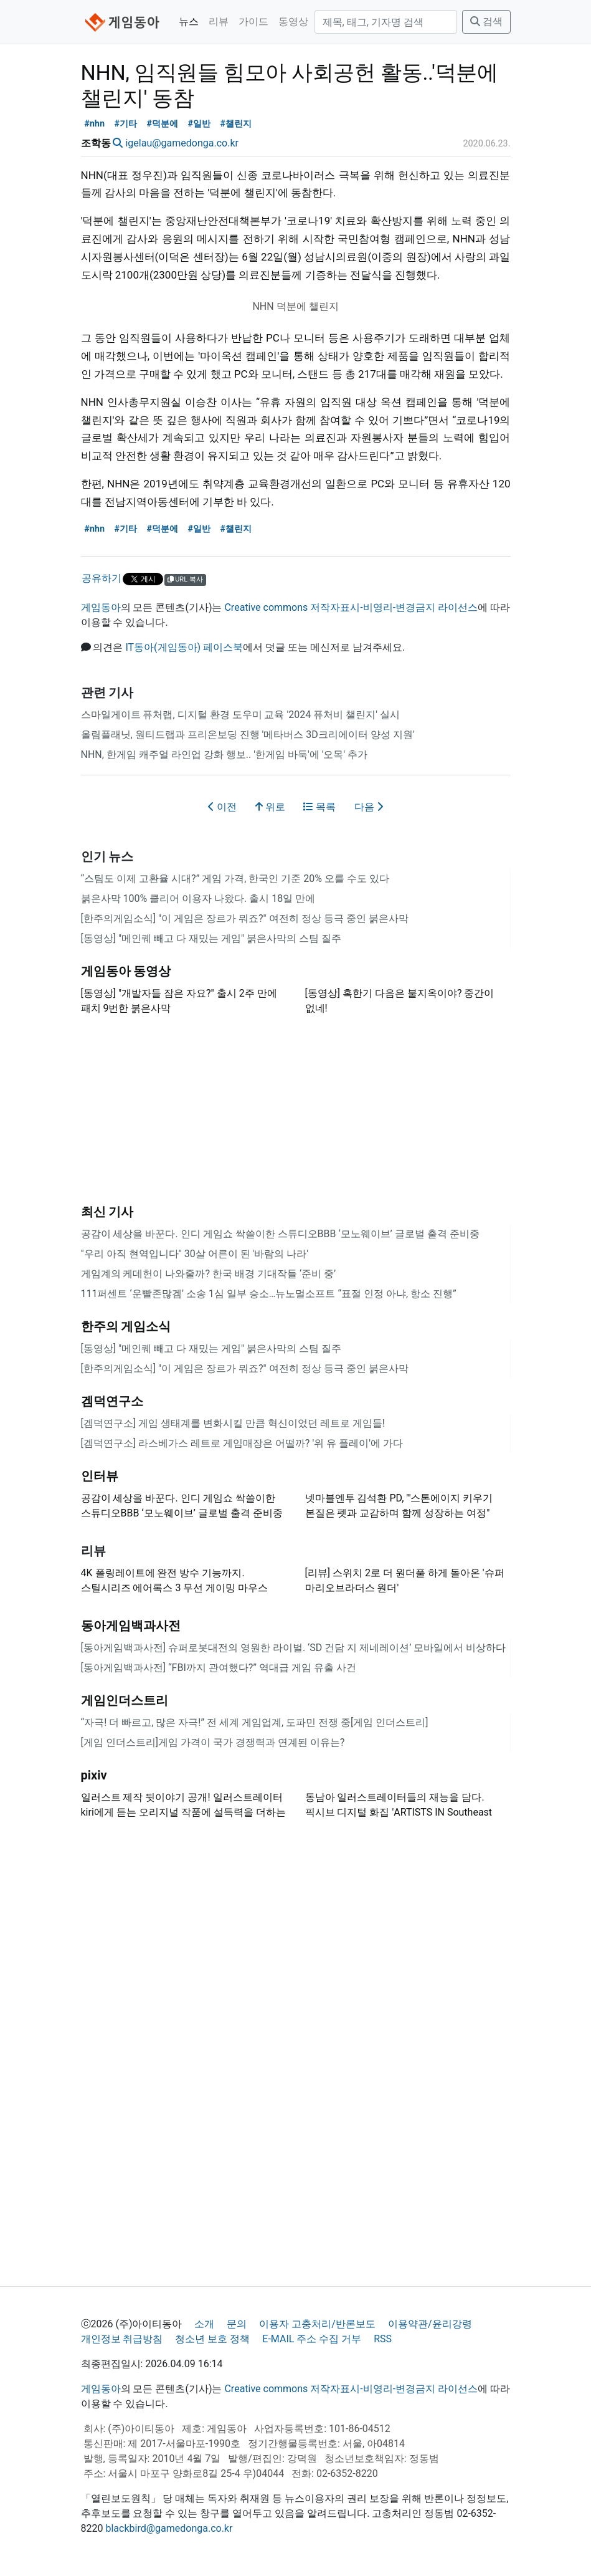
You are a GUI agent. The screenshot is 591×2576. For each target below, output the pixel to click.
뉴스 (189, 21)
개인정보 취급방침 (122, 2339)
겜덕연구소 (112, 1401)
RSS (383, 2339)
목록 (319, 807)
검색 (486, 21)
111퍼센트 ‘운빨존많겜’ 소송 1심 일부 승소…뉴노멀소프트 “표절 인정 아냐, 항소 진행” (268, 1294)
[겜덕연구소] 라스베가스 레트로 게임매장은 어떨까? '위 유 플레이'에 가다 (242, 1443)
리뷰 (219, 21)
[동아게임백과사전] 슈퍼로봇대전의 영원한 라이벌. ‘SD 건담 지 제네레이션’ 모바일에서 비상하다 (293, 1648)
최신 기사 (107, 1211)
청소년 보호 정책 (212, 2339)
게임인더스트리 (124, 1700)
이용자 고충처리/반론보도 (317, 2324)
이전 (222, 807)
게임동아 (101, 607)
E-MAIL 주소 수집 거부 (311, 2339)
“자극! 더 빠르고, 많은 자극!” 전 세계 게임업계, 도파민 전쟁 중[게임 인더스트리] (254, 1722)
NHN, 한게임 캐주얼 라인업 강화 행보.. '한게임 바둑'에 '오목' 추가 (224, 754)
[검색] (385, 22)
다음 (368, 807)
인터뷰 (99, 1475)
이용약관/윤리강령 (430, 2324)
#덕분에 (162, 123)
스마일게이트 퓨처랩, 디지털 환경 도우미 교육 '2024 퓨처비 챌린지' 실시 (240, 715)
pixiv (94, 1775)
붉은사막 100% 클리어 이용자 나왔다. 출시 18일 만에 (198, 898)
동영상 (293, 21)
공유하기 (101, 578)
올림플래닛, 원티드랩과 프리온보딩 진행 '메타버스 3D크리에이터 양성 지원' (248, 734)
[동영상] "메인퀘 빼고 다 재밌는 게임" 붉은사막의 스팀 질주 (211, 938)
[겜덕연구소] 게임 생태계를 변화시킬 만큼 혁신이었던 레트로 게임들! (233, 1423)
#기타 (125, 123)
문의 (237, 2324)
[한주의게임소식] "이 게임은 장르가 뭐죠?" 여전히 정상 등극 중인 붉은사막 (245, 918)
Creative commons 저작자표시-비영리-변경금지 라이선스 (351, 607)
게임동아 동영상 (126, 971)
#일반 (198, 123)
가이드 (253, 21)
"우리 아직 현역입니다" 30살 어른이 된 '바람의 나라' (195, 1254)
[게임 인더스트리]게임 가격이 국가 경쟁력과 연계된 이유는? (213, 1742)
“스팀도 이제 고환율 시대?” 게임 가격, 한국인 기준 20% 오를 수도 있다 (235, 878)
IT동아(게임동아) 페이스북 (184, 647)
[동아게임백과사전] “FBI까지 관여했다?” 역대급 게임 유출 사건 (218, 1667)
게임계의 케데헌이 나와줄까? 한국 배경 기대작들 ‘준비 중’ (208, 1274)
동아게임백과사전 (131, 1625)
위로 (270, 807)
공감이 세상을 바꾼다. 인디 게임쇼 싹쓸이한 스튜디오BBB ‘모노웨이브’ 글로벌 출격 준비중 (280, 1234)
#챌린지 (236, 123)
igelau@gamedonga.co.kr (181, 143)
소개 (204, 2324)
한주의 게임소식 (126, 1326)
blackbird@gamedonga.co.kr (168, 2528)
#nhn (94, 123)
